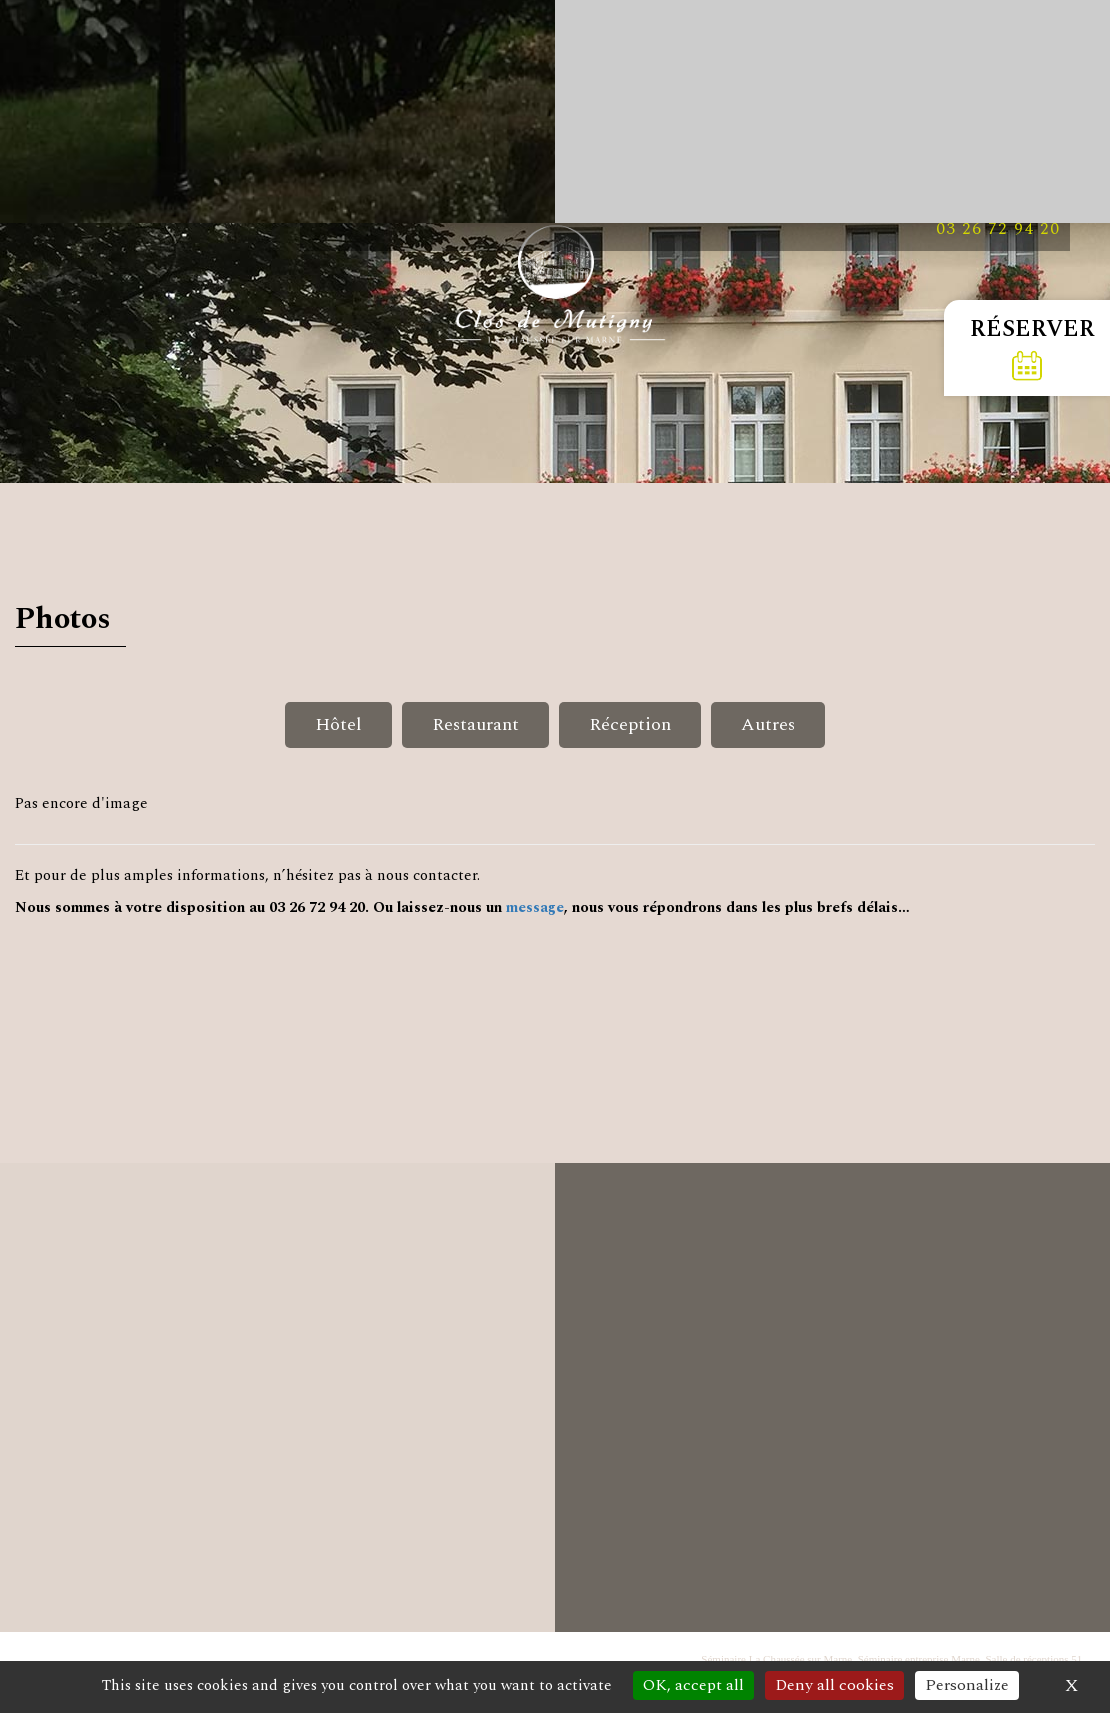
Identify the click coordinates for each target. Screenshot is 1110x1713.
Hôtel (338, 724)
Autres (768, 724)
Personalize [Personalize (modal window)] (967, 1685)
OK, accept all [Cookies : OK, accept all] (693, 1685)
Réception (630, 724)
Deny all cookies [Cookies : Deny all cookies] (834, 1685)
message (535, 907)
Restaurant (475, 724)
